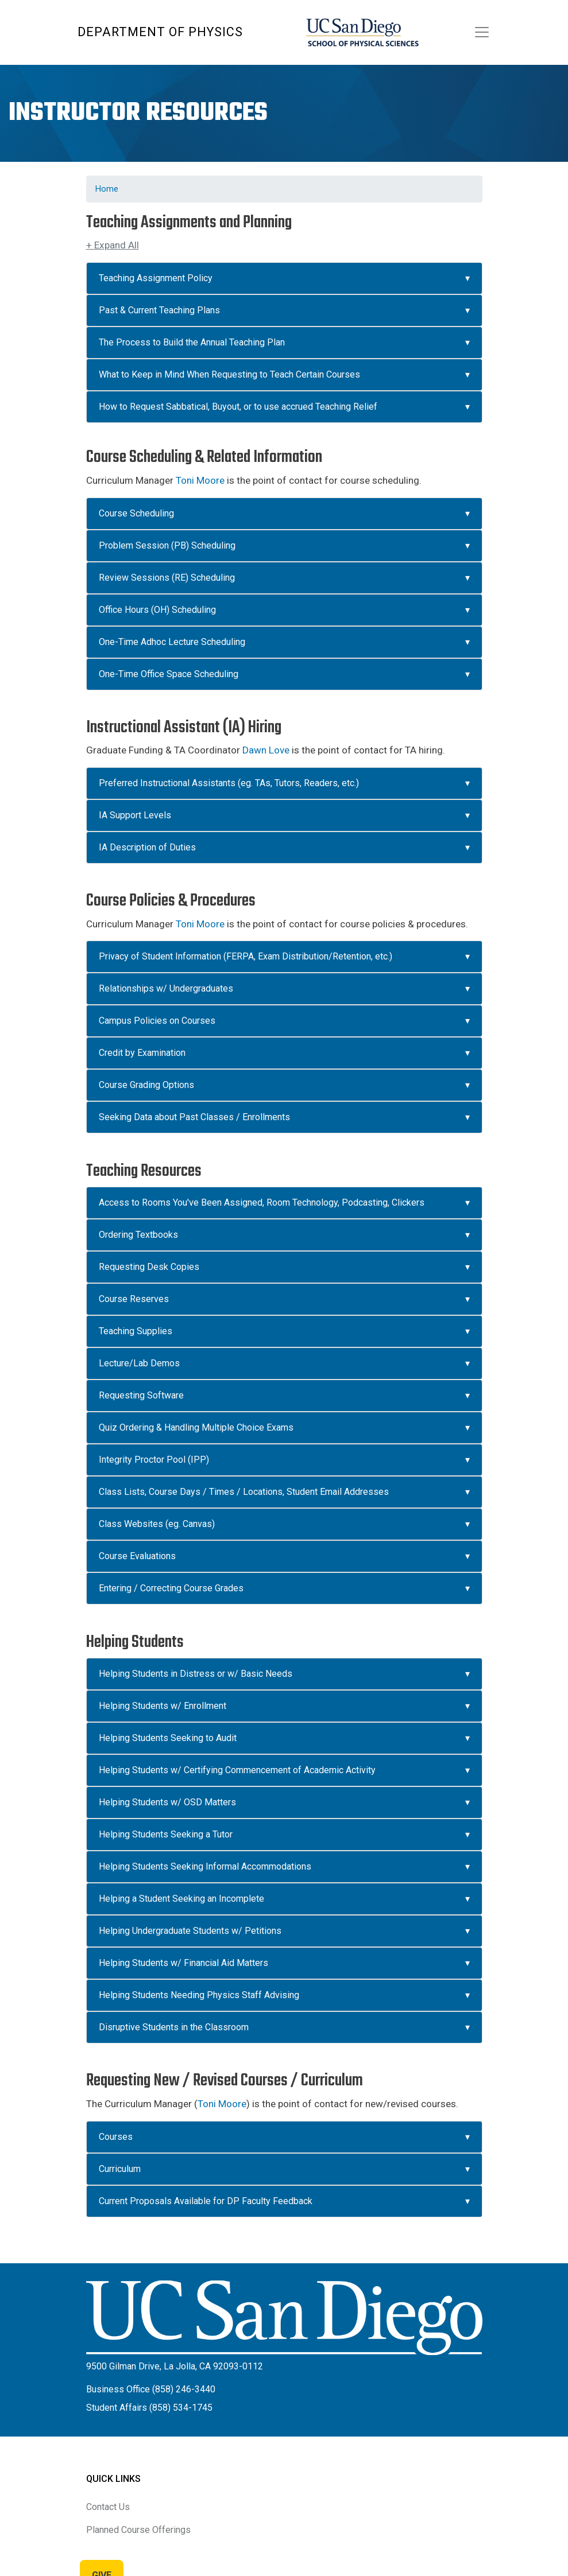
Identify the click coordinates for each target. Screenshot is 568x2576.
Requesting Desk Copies (149, 1266)
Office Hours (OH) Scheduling (157, 609)
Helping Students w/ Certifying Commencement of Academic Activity (237, 1770)
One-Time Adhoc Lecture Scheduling (172, 641)
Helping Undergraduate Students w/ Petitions (190, 1930)
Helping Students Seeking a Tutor (166, 1834)
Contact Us (108, 2506)
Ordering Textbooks (138, 1234)
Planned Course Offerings (138, 2529)
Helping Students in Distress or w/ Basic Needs (195, 1673)
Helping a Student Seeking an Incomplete (182, 1898)
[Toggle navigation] (482, 32)
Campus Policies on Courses (157, 1020)
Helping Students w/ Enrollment (162, 1705)
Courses (116, 2136)
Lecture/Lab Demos (139, 1363)
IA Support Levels (135, 815)
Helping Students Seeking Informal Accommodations (205, 1866)
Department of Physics (160, 32)
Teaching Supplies (135, 1331)
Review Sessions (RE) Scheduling (167, 577)
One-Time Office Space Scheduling (168, 674)
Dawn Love (265, 750)
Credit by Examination (142, 1052)
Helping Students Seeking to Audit (168, 1737)
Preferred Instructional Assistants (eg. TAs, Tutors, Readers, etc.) (229, 783)
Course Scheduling (136, 513)
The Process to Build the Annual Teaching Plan (192, 342)
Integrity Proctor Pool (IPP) (154, 1459)
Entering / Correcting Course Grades (171, 1588)
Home (106, 189)
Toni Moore (200, 480)
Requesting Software (141, 1395)
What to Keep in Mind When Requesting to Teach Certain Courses (229, 374)
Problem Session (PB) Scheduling (167, 545)
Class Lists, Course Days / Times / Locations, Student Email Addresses (244, 1491)
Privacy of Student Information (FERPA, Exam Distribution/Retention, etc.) (245, 956)
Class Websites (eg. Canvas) (157, 1523)
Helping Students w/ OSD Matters (167, 1802)
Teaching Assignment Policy (155, 278)
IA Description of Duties (147, 847)
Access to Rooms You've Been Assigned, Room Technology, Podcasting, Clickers (261, 1202)
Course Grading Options (146, 1084)
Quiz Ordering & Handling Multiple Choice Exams (196, 1427)
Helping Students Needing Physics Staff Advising (199, 1995)
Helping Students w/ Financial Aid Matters (183, 1962)
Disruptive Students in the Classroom (174, 2027)
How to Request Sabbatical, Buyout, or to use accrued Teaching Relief (238, 406)
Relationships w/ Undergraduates (166, 988)
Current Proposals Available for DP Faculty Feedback (205, 2201)
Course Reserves (134, 1298)
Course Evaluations (137, 1556)
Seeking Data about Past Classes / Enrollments (195, 1117)
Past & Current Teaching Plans (159, 310)
